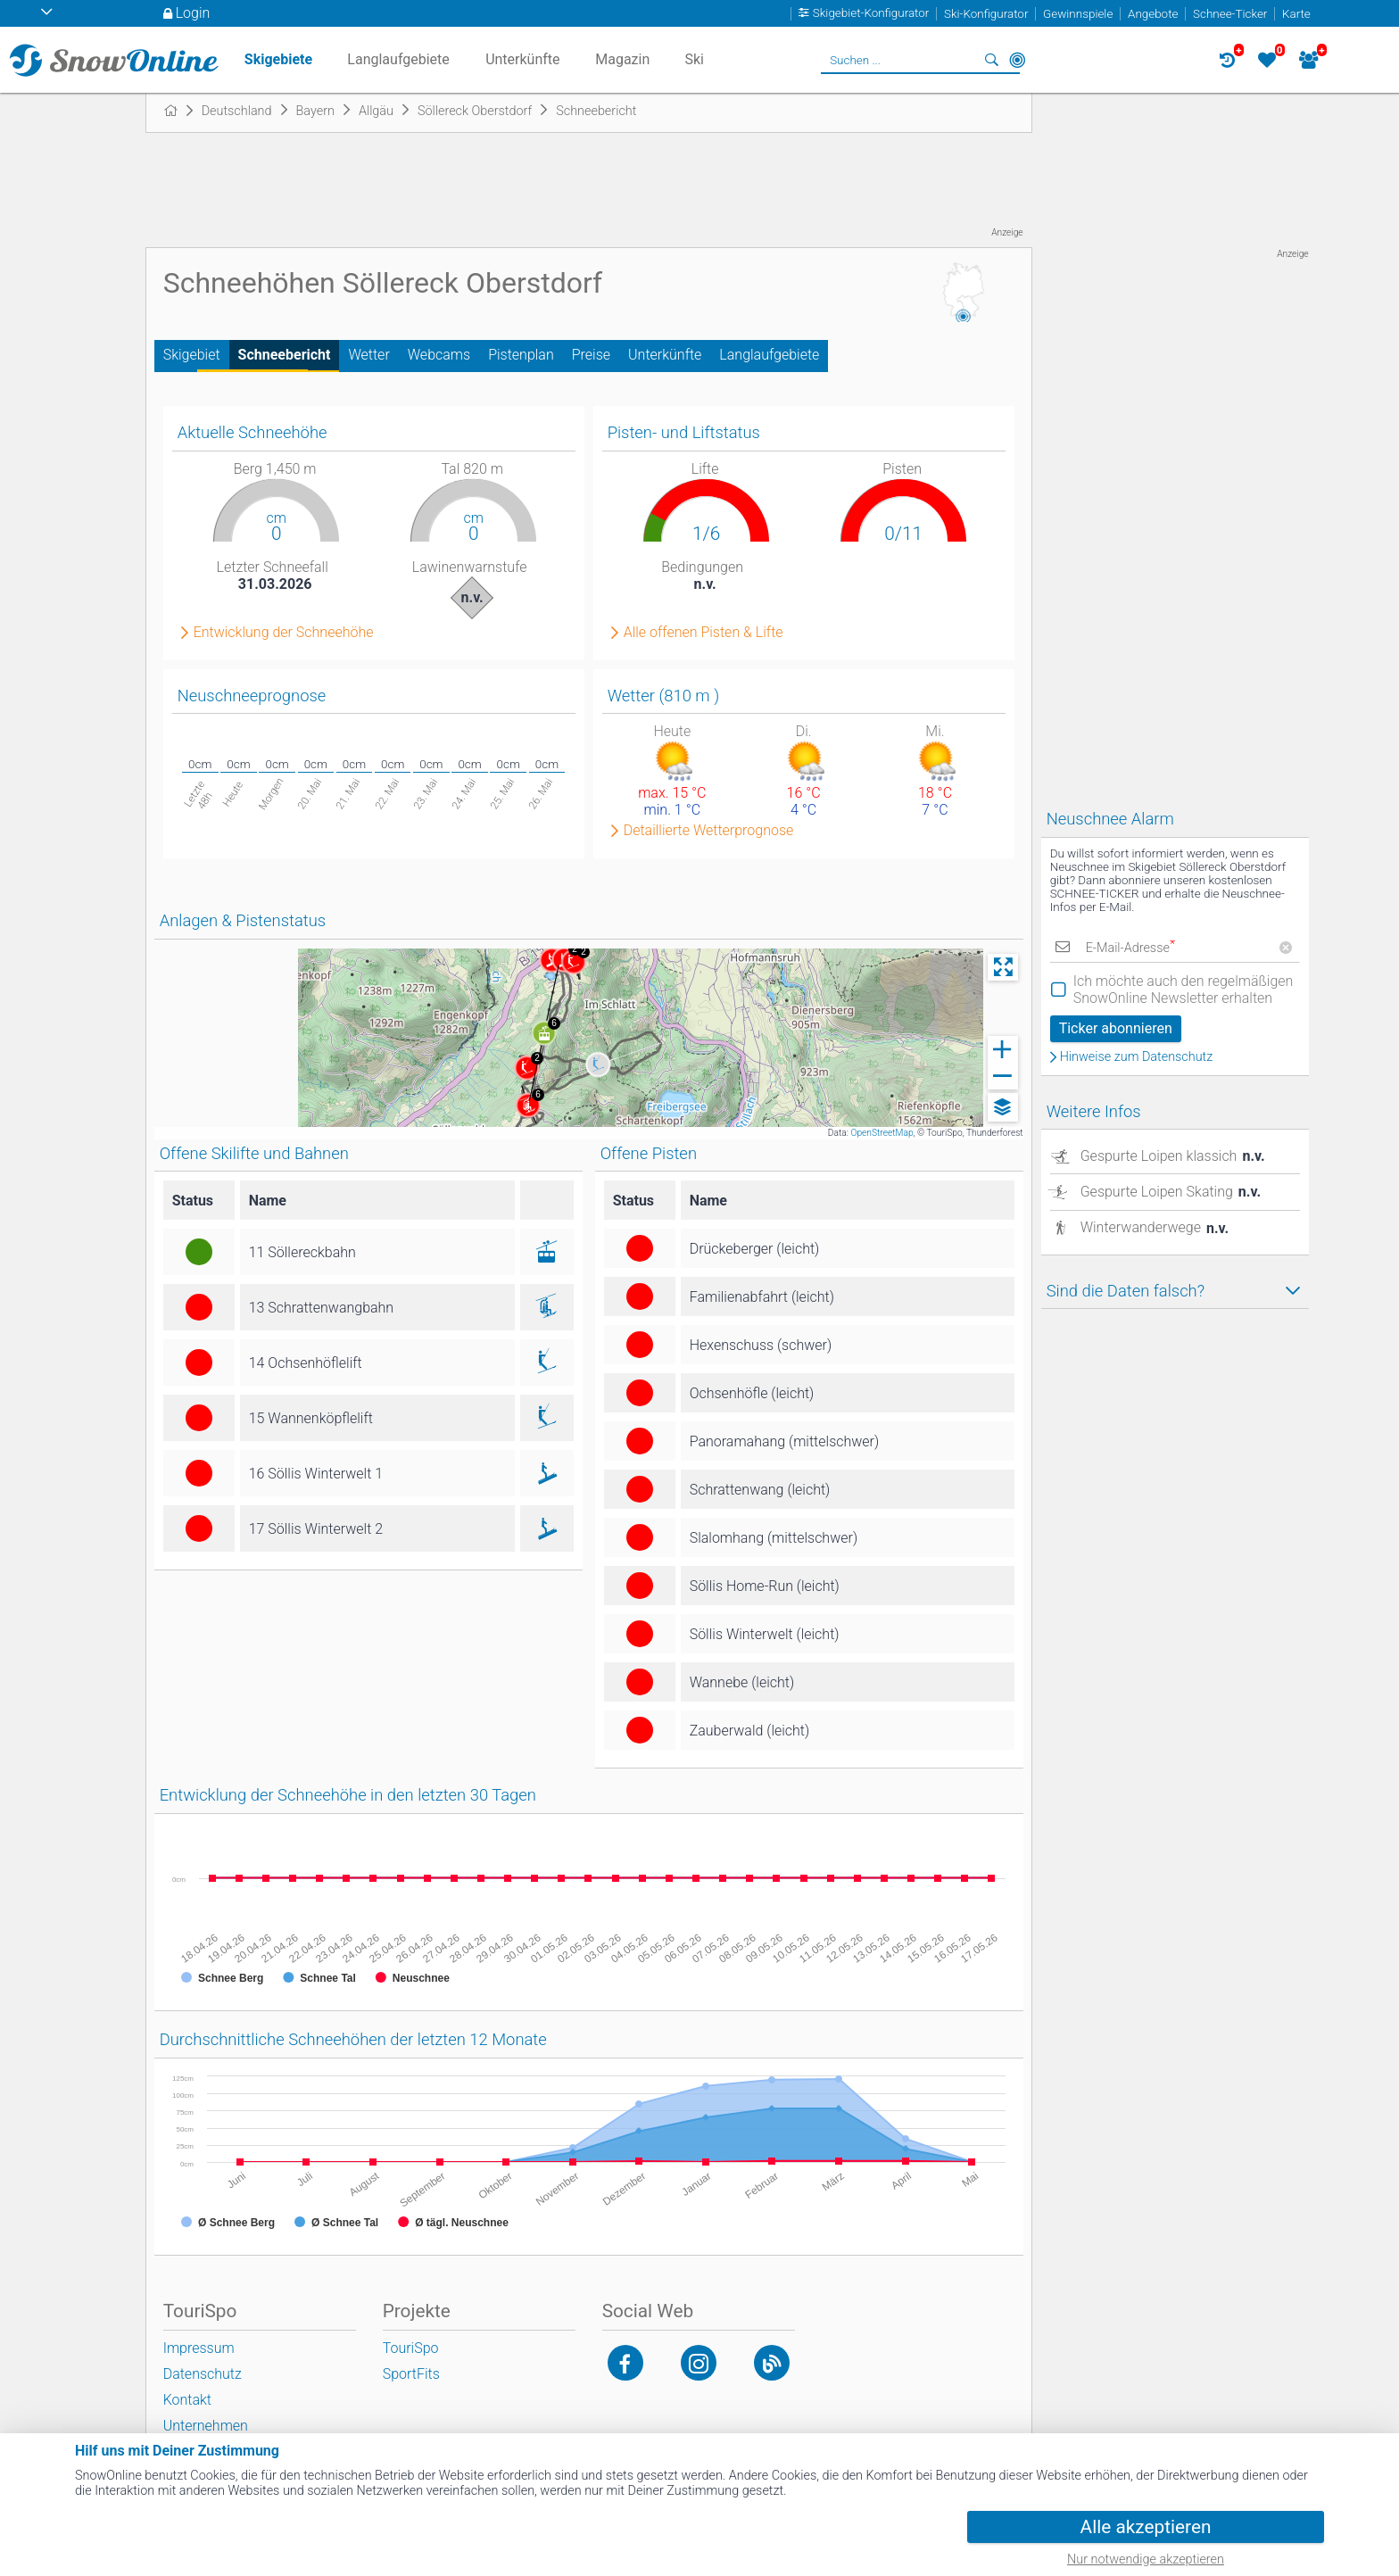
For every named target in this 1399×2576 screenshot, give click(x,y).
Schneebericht (284, 354)
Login (193, 12)
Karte (1296, 14)
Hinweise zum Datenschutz (1136, 1057)
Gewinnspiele (1078, 14)
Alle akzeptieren (1146, 2527)
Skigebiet (191, 354)
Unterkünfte (664, 354)
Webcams (439, 354)
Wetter (368, 354)
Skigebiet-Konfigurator (871, 14)
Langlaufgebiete (769, 354)
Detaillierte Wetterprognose (709, 831)
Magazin (622, 59)
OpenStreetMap (881, 1133)
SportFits (411, 2373)
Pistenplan (521, 354)
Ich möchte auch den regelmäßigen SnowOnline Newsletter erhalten (1183, 989)
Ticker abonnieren (1115, 1028)
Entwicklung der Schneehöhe (284, 632)
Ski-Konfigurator (986, 14)
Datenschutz (202, 2373)
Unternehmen (205, 2425)
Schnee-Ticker (1230, 14)
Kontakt (187, 2399)
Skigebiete (278, 59)
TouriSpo (411, 2348)
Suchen (992, 59)
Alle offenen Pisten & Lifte (703, 632)
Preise (591, 354)
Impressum (199, 2348)
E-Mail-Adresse (1130, 948)
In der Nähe (1017, 59)
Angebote (1153, 14)
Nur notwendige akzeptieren (1145, 2559)
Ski (694, 59)
